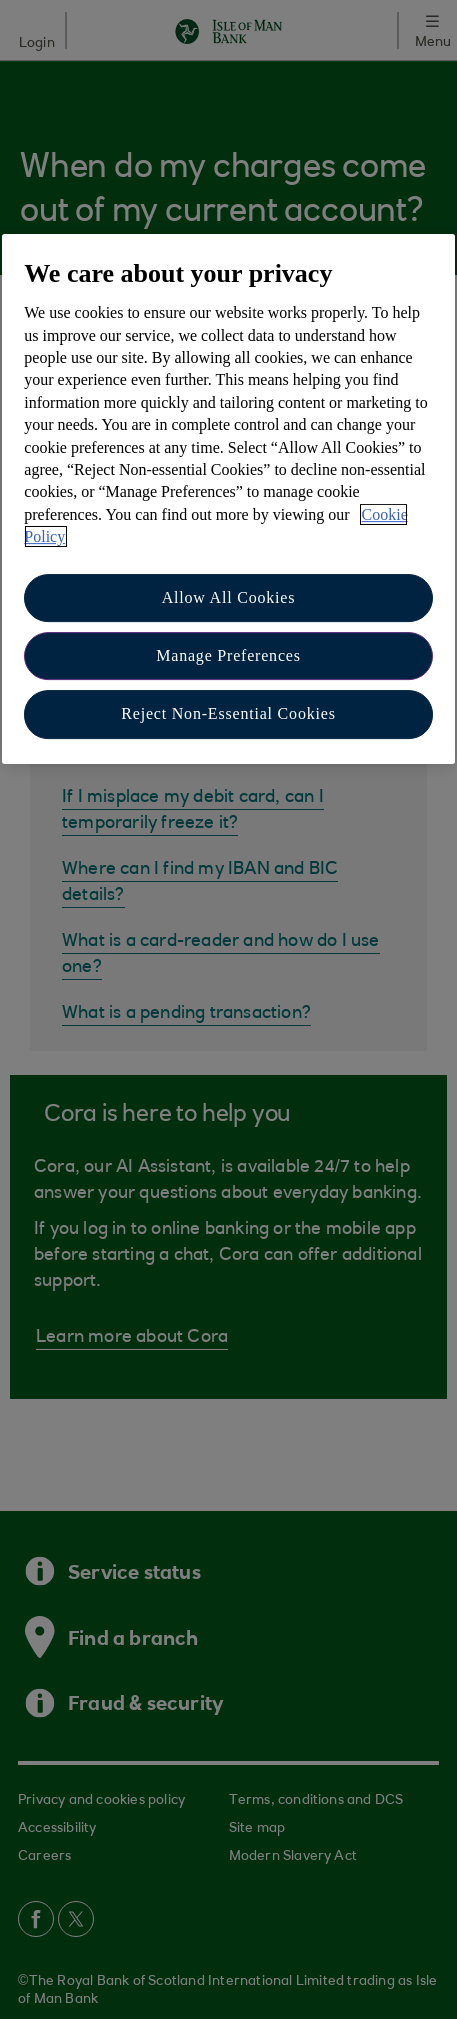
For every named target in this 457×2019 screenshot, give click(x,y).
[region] (228, 499)
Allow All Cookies (229, 597)
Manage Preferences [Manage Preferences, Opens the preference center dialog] (228, 655)
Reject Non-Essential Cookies (228, 713)
